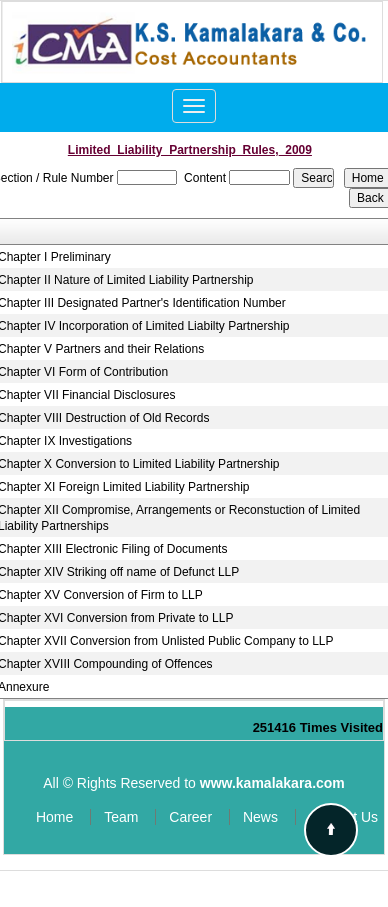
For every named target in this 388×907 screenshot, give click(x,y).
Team (121, 817)
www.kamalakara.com (272, 783)
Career (190, 817)
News (260, 817)
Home (54, 817)
